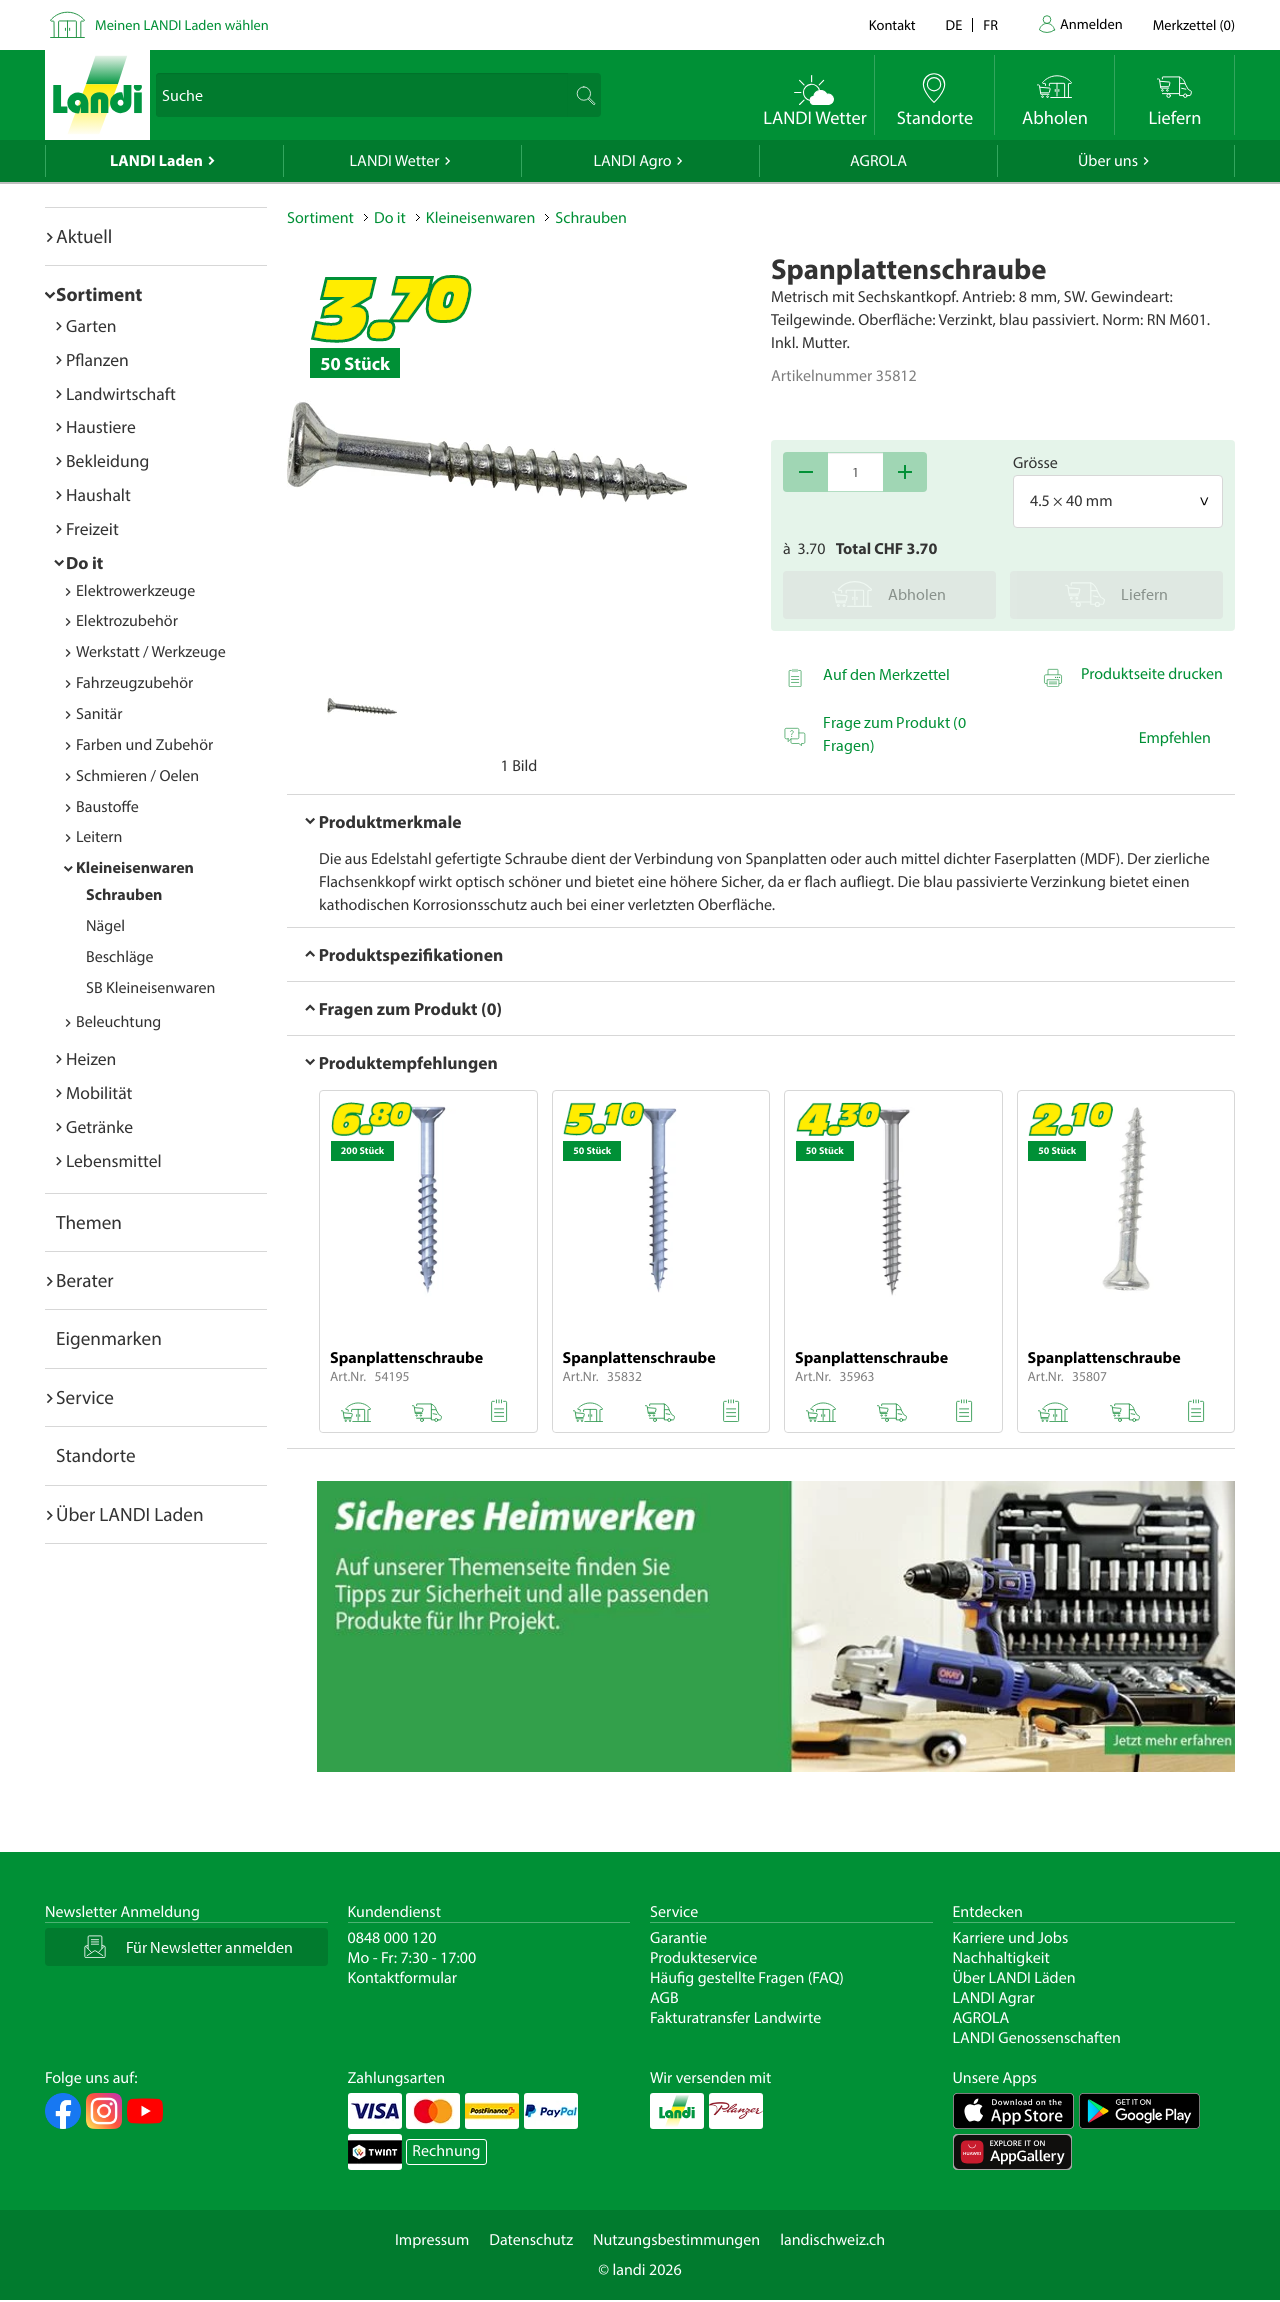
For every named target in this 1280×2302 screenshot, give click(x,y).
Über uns (1108, 161)
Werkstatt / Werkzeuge (151, 652)
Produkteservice (703, 1958)
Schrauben (124, 895)
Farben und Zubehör (144, 745)
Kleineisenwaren (135, 868)
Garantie (678, 1938)
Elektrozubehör (127, 621)
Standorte (96, 1455)
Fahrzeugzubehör (134, 683)
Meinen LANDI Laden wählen (182, 24)
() (1194, 24)
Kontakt (892, 24)
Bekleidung (107, 460)
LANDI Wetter (395, 161)
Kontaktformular (403, 1978)
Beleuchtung (118, 1022)
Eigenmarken (109, 1338)
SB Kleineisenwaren (150, 988)
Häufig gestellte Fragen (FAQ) (747, 1978)
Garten (91, 325)
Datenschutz (531, 2240)
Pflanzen (97, 359)
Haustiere (101, 426)
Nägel (105, 926)
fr (990, 24)
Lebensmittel (114, 1160)
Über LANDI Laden (130, 1514)
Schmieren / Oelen (137, 776)
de (954, 24)
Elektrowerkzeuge (135, 591)
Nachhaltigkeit (1001, 1958)
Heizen (91, 1058)
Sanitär (99, 714)
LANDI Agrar (994, 1998)
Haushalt (98, 494)
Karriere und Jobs (1011, 1938)
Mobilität (99, 1092)
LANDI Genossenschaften (1037, 2038)
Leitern (99, 837)
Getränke (99, 1126)
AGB (664, 1998)
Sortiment (99, 294)
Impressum (432, 2240)
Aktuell (84, 236)
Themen (89, 1222)
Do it (84, 562)
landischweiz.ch (832, 2240)
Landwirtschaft (121, 393)
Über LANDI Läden (1014, 1978)
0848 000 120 (392, 1938)
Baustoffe (107, 807)
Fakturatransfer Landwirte (735, 2018)
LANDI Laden (156, 161)
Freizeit (92, 528)
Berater (85, 1280)
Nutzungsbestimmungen (676, 2240)
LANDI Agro (632, 161)
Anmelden (1091, 23)
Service (85, 1397)
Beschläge (120, 957)
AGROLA (878, 161)
